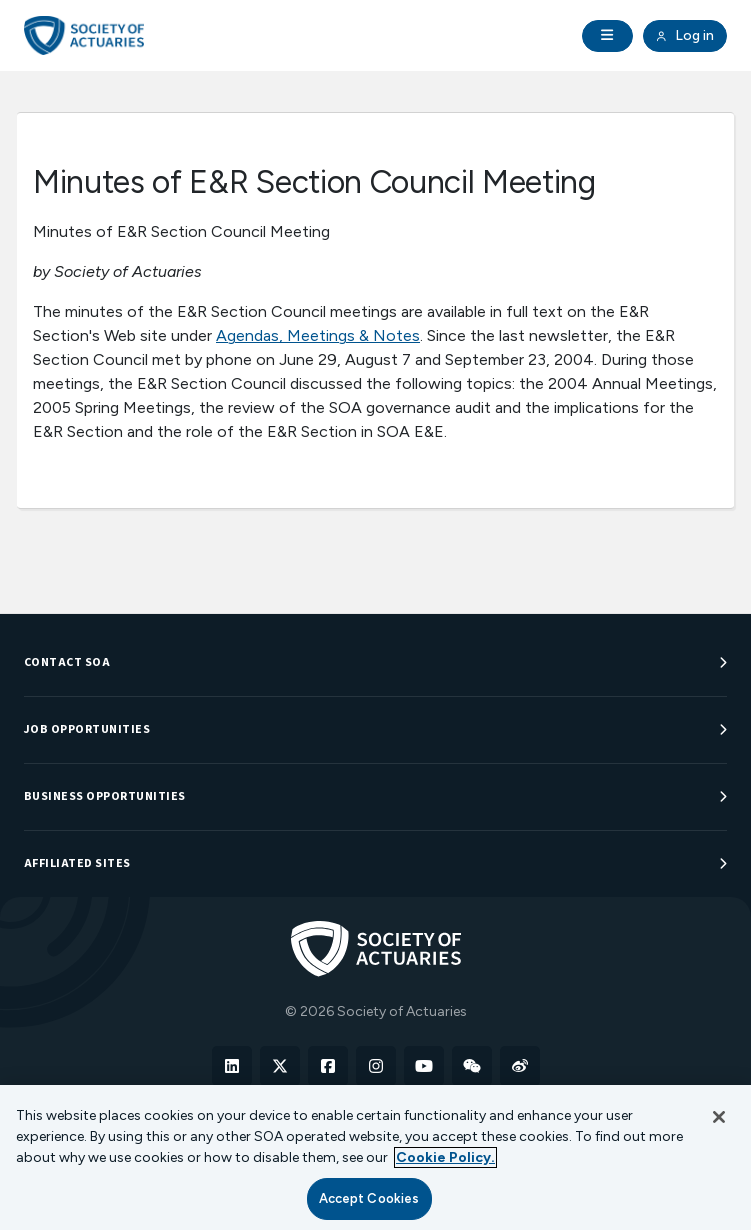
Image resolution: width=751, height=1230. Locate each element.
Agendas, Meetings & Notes (318, 335)
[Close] (719, 1117)
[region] (375, 1157)
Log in (685, 36)
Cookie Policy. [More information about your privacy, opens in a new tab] (445, 1157)
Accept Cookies (369, 1198)
